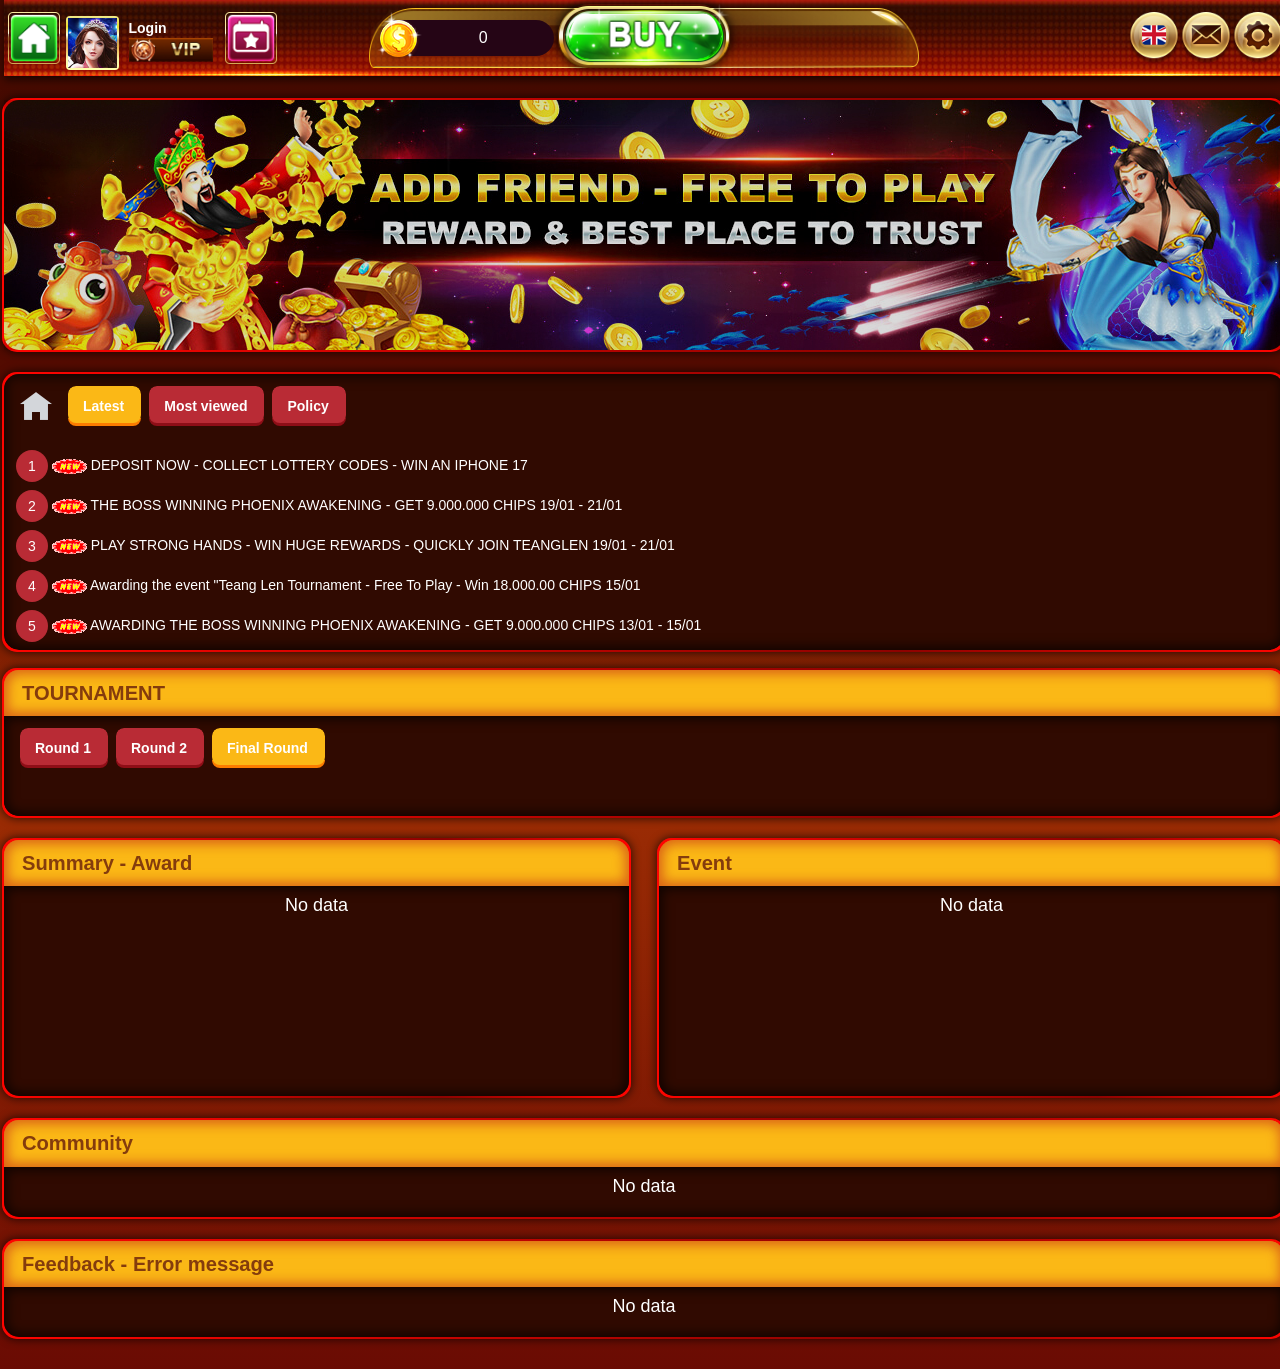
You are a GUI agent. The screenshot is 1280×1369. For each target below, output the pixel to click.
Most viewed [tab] (205, 406)
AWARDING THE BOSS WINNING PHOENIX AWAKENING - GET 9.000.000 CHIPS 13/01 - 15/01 (395, 625)
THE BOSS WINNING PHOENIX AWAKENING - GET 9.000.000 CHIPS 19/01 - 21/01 (357, 505)
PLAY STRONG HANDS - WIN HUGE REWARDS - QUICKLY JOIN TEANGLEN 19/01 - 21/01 (383, 545)
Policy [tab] (307, 406)
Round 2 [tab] (159, 748)
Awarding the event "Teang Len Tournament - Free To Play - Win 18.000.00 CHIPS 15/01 (365, 585)
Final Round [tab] (267, 748)
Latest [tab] (103, 406)
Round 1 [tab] (63, 748)
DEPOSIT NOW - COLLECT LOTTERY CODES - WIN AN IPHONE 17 (309, 465)
